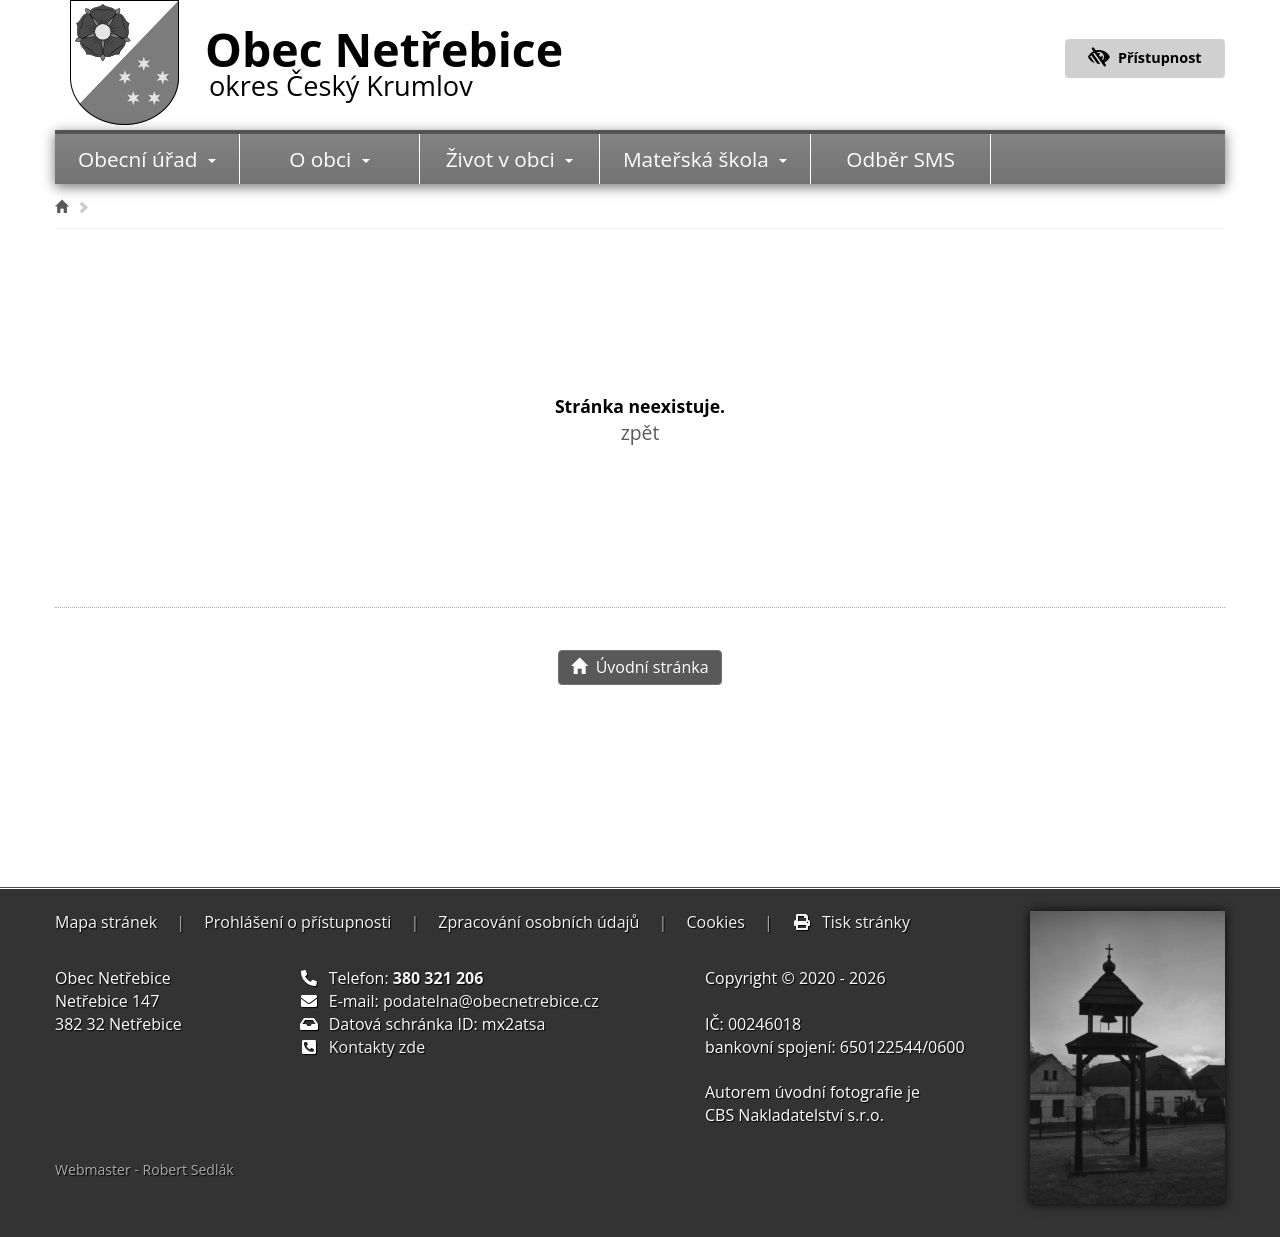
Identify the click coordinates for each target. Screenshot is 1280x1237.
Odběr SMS (900, 159)
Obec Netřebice (384, 59)
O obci (329, 159)
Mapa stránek (106, 922)
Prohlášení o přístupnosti (297, 922)
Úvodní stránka (639, 667)
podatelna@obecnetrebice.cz (491, 1001)
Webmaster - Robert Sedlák (144, 1169)
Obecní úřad (147, 159)
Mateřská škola (705, 159)
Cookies (715, 922)
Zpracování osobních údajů (538, 922)
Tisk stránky (851, 922)
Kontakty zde (377, 1047)
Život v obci (510, 159)
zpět (640, 432)
